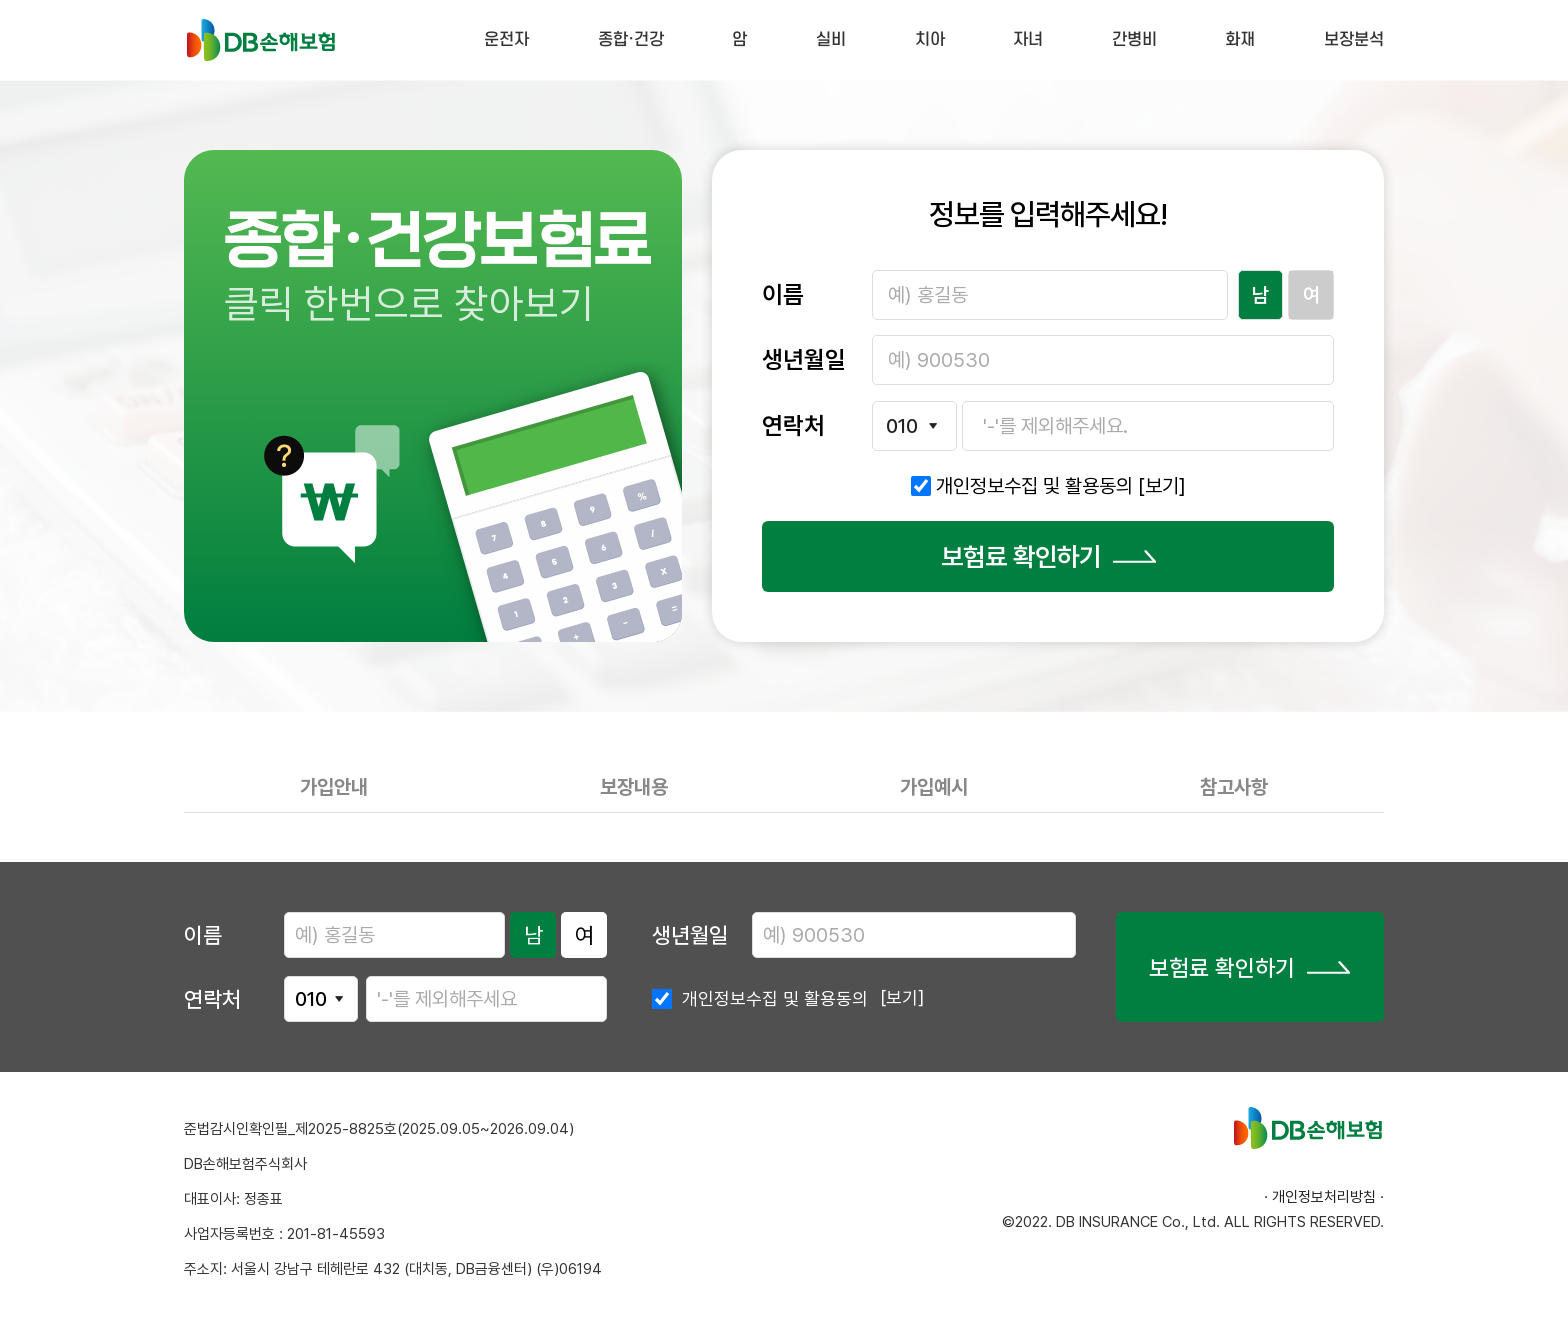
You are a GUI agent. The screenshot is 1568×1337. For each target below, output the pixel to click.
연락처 (212, 999)
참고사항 (1234, 787)
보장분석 (1354, 40)
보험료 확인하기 (1048, 556)
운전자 (506, 40)
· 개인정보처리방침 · (1324, 1197)
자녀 (1028, 40)
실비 (831, 40)
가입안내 (334, 787)
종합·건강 (631, 40)
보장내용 (634, 787)
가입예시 (934, 787)
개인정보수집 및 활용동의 (1061, 486)
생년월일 (690, 935)
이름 (203, 935)
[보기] (1162, 486)
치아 (930, 40)
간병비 (1134, 40)
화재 (1240, 40)
